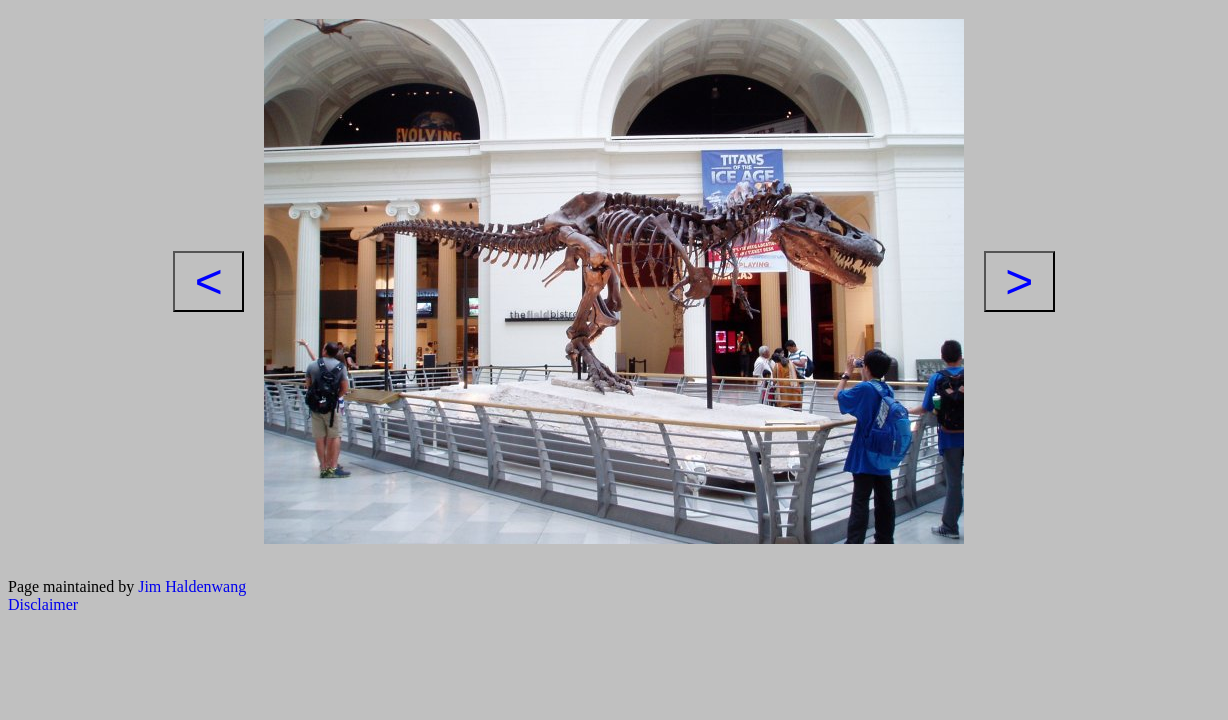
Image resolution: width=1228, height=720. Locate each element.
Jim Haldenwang (192, 586)
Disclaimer (43, 604)
